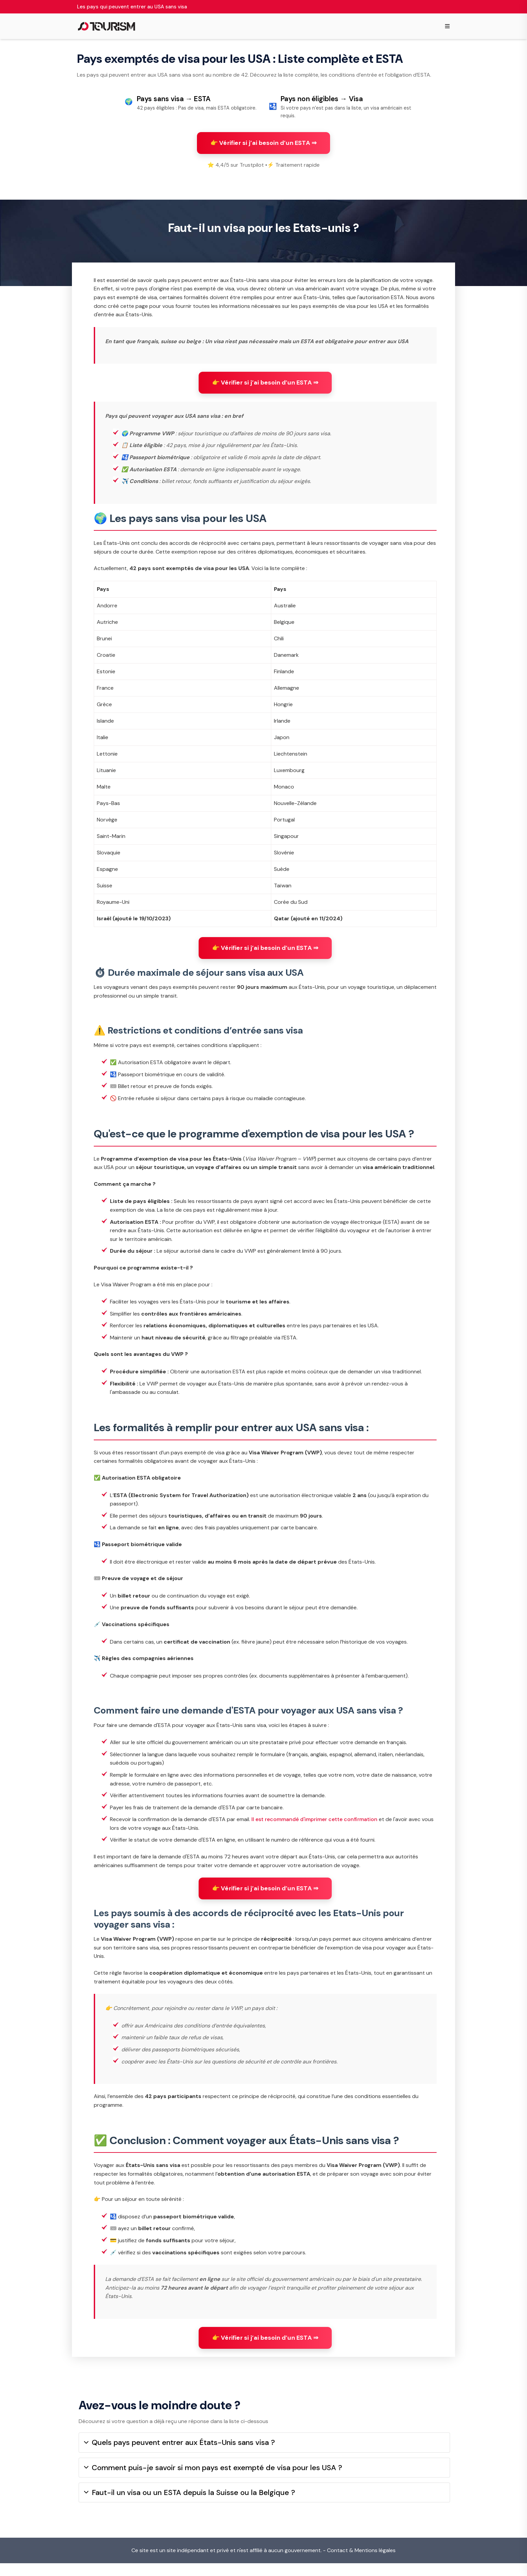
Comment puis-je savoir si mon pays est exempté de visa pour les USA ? (213, 2480)
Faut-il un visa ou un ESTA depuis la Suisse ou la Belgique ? (189, 2505)
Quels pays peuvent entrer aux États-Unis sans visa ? (179, 2455)
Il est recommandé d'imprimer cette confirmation (314, 1826)
